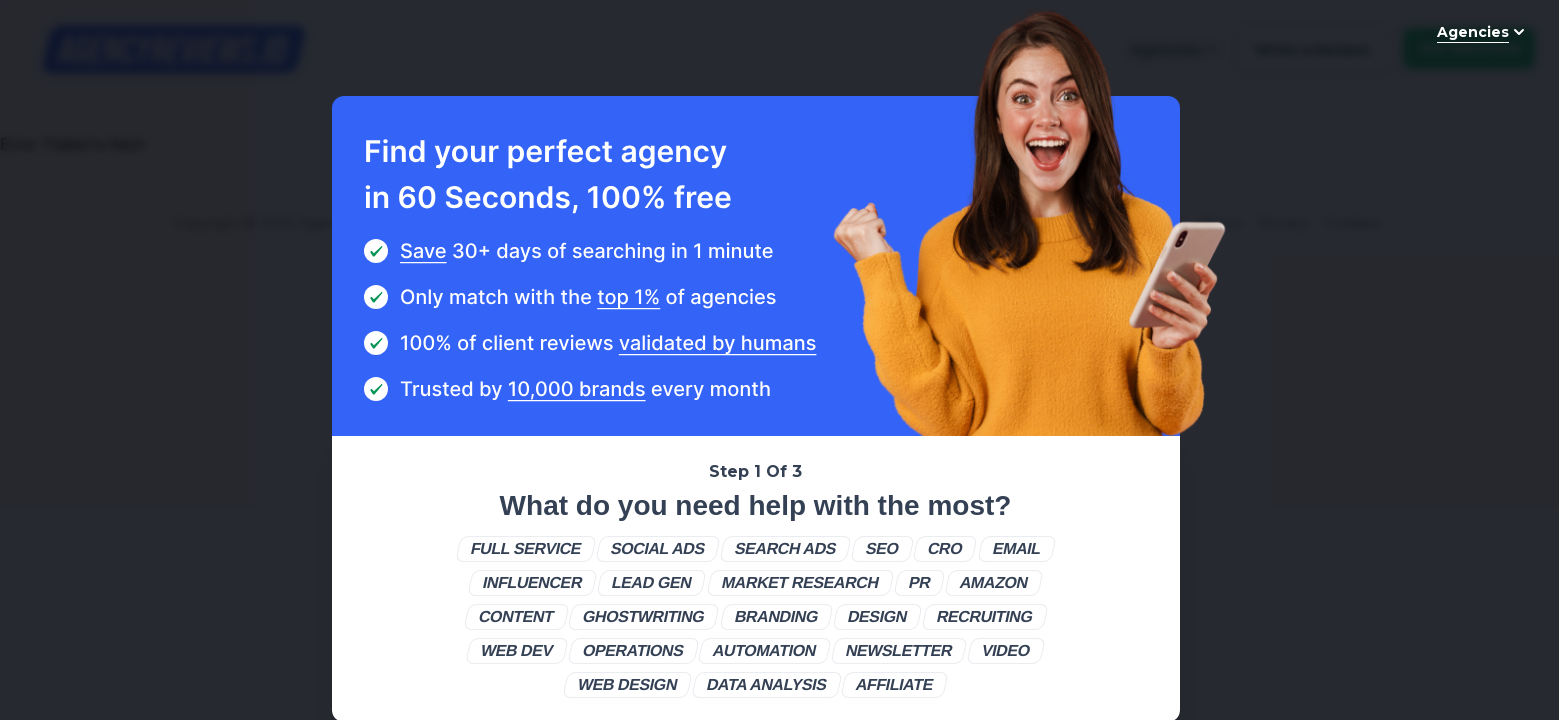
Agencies (1483, 32)
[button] (526, 549)
